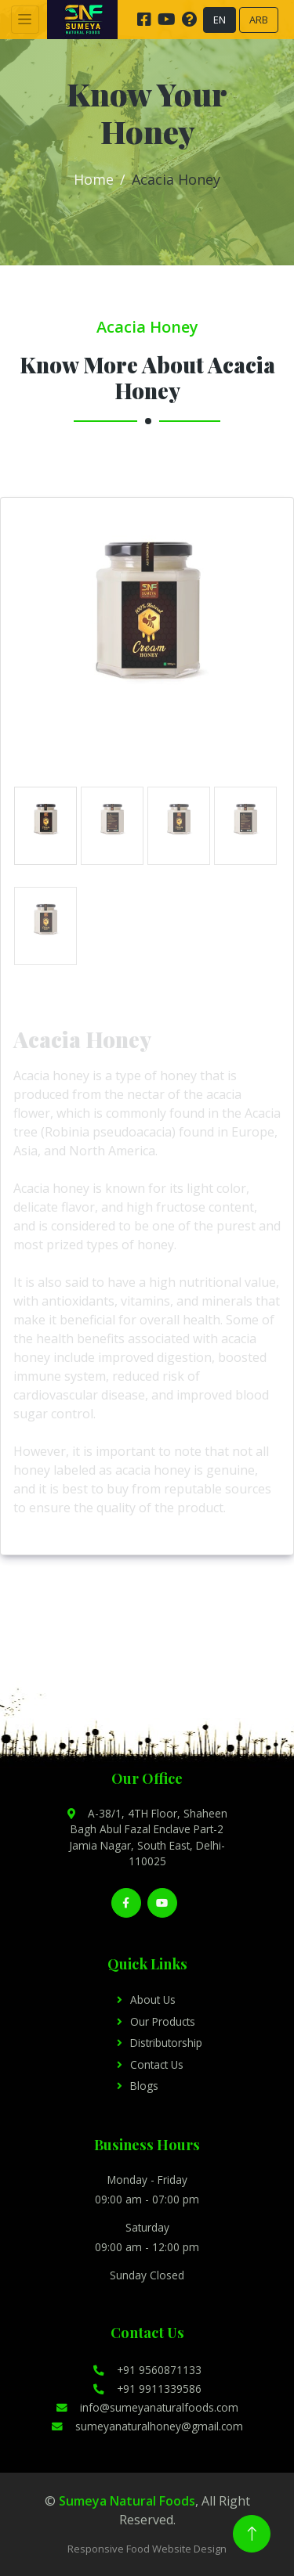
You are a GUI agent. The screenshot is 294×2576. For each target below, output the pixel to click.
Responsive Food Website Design (147, 2549)
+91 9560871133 (147, 2369)
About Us (153, 1999)
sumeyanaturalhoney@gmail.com (147, 2426)
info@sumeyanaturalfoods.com (147, 2407)
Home (94, 179)
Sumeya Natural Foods (127, 2500)
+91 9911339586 (147, 2388)
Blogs (144, 2085)
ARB (258, 20)
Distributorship (166, 2042)
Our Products (162, 2021)
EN (219, 20)
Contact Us (156, 2064)
